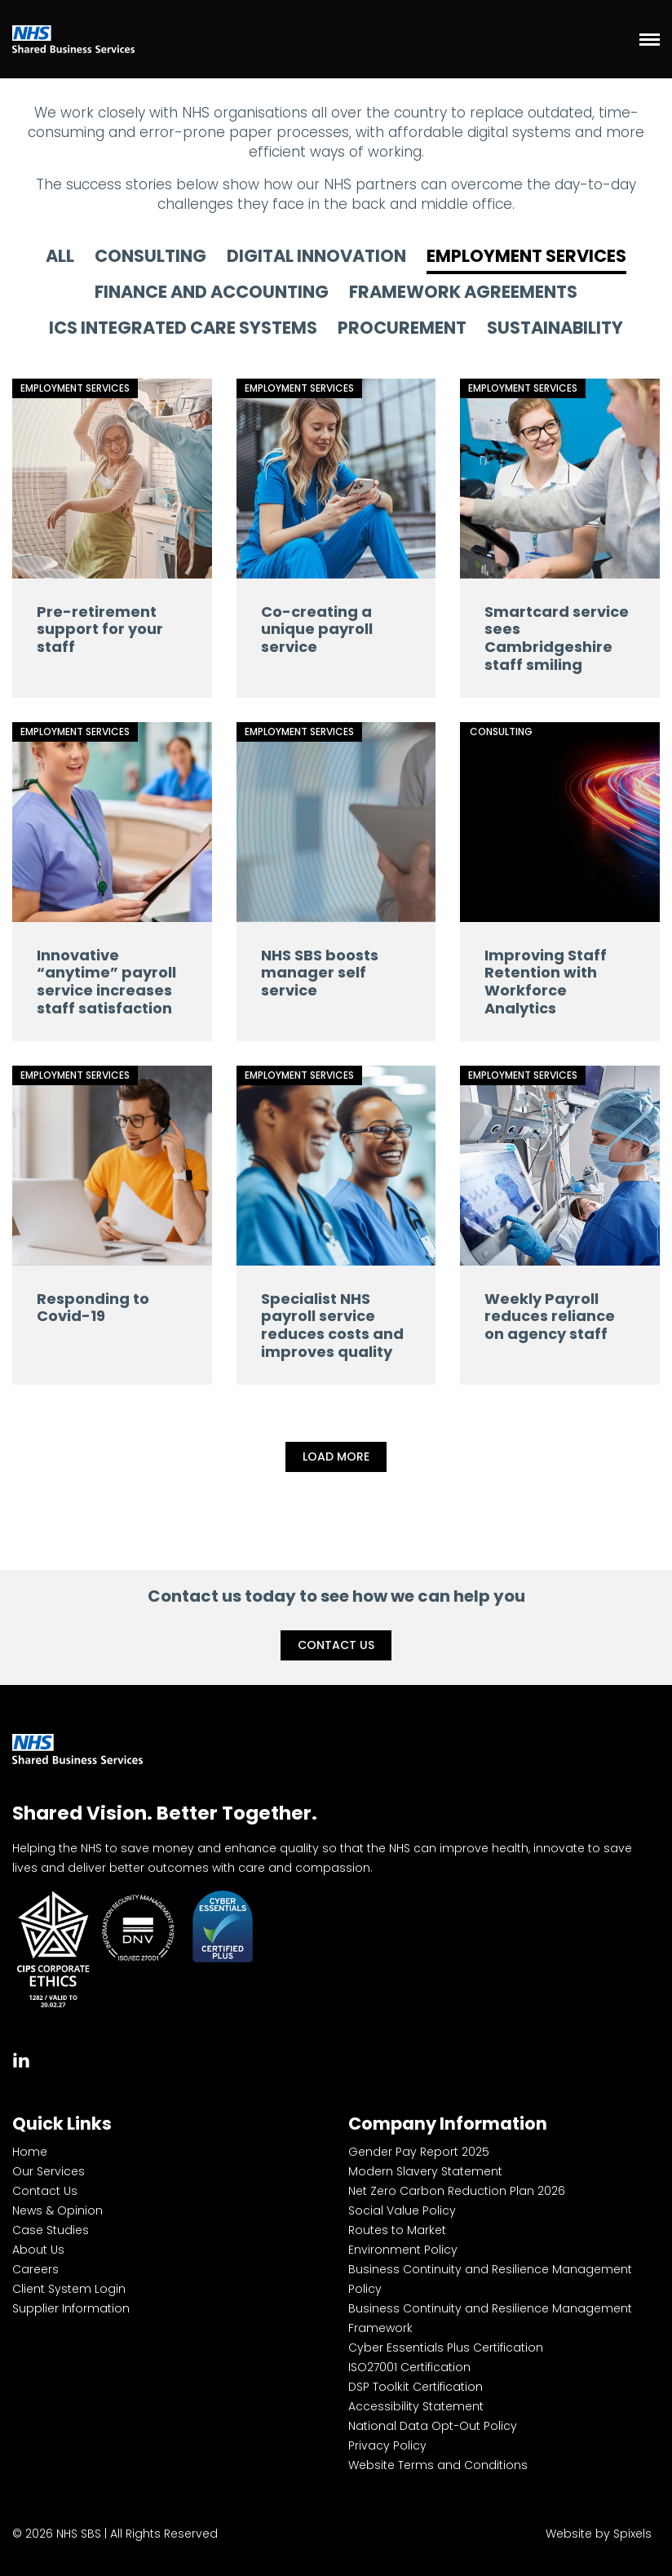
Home (29, 2152)
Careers (35, 2269)
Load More (336, 1456)
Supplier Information (71, 2308)
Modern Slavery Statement (425, 2171)
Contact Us (336, 1645)
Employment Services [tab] (526, 257)
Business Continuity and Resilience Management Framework (490, 2318)
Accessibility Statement (416, 2406)
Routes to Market (397, 2230)
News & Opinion (57, 2210)
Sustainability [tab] (555, 328)
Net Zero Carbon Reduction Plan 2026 (456, 2191)
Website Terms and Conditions (438, 2465)
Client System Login (69, 2289)
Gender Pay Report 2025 (418, 2152)
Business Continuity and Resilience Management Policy (490, 2279)
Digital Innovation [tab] (316, 257)
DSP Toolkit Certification (415, 2387)
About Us (38, 2249)
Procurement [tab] (402, 328)
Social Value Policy (402, 2210)
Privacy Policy (387, 2445)
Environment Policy (403, 2249)
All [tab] (60, 257)
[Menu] (649, 39)
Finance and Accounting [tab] (212, 293)
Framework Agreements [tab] (463, 293)
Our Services (48, 2171)
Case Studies (50, 2230)
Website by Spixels (599, 2533)
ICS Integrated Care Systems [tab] (183, 328)
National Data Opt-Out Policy (432, 2426)
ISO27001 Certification (409, 2367)
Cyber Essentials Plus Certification (445, 2347)
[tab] (21, 2058)
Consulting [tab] (150, 257)
